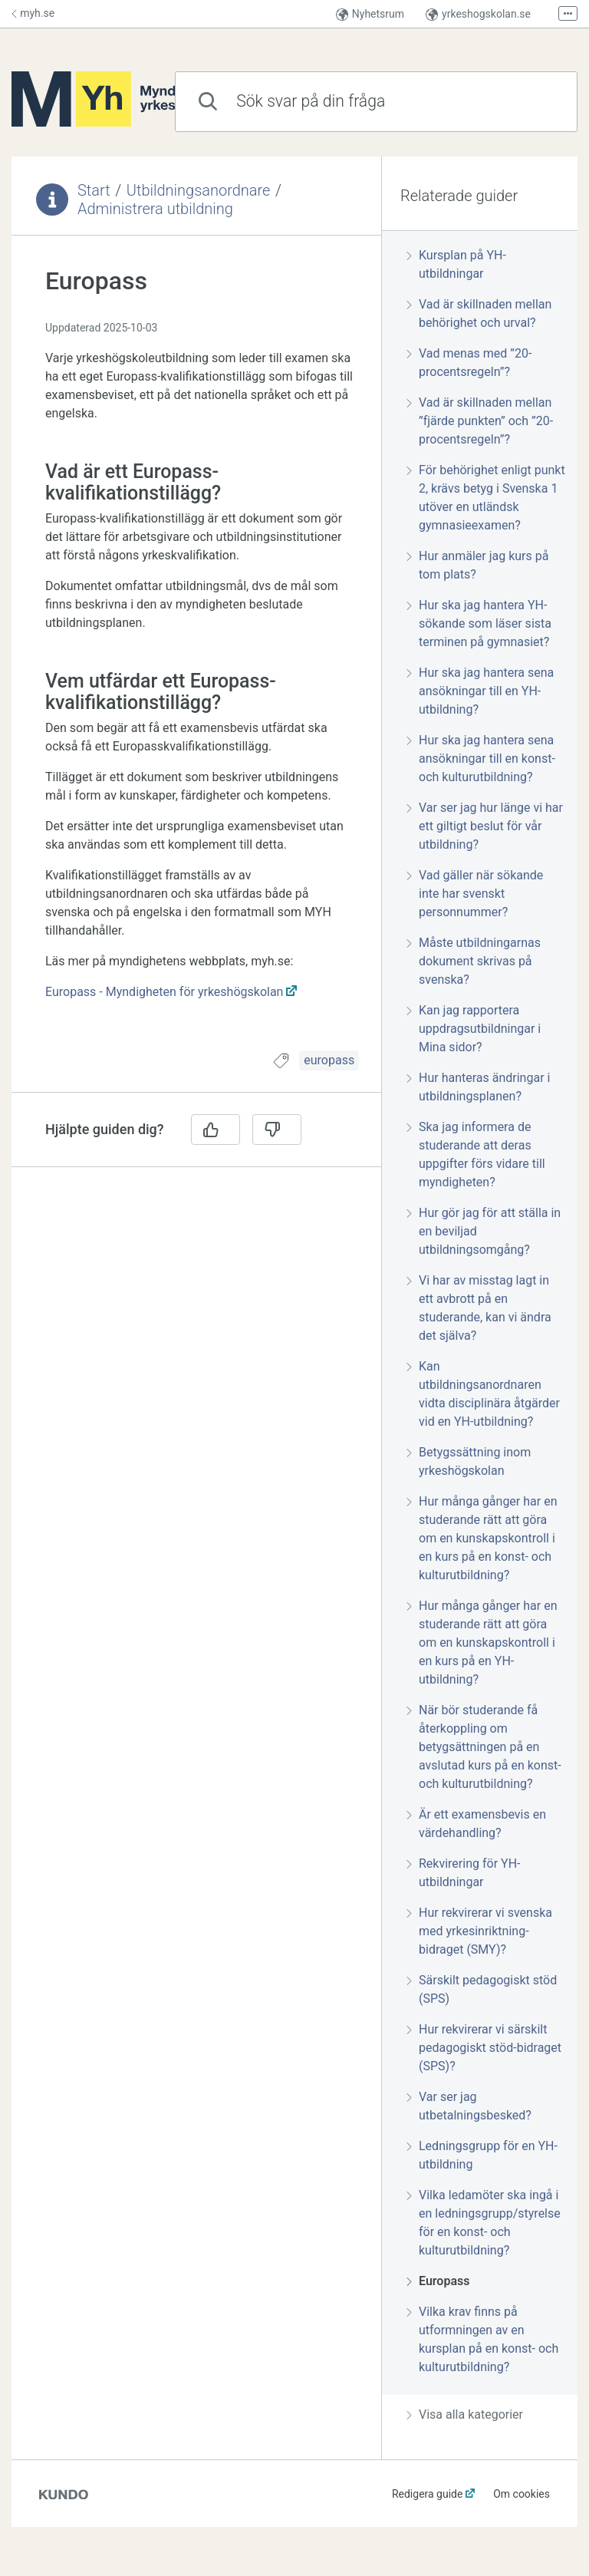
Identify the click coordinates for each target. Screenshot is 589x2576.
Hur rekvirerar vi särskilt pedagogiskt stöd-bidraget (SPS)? (483, 2047)
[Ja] (215, 1129)
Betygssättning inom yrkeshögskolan (468, 1461)
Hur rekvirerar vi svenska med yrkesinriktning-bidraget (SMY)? (479, 1931)
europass (329, 1060)
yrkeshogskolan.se (478, 14)
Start (93, 190)
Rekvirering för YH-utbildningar (463, 1872)
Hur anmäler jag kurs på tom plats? (477, 565)
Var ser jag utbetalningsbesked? (468, 2105)
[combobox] (376, 101)
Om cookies (521, 2494)
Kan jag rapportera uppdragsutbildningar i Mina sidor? (473, 1028)
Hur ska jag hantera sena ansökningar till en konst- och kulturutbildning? (480, 758)
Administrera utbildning (155, 209)
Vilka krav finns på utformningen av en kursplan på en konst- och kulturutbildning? (482, 2339)
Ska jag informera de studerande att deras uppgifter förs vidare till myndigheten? (475, 1154)
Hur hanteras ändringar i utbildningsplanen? (478, 1086)
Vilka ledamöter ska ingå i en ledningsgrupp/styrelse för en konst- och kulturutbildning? (483, 2223)
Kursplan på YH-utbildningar (456, 264)
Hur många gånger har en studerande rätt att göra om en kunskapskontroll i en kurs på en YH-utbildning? (481, 1642)
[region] (196, 652)
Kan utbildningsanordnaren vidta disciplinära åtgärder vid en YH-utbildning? (483, 1394)
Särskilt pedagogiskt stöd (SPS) (481, 1989)
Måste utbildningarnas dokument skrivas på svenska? (473, 961)
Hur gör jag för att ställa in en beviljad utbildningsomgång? (483, 1231)
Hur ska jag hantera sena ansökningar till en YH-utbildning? (480, 691)
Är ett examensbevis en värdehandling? (476, 1823)
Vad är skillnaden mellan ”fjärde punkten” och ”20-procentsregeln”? (479, 421)
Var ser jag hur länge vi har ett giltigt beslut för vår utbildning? (484, 826)
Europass (437, 2281)
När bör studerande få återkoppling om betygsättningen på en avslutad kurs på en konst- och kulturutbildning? (483, 1747)
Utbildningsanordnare (199, 190)
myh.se (33, 13)
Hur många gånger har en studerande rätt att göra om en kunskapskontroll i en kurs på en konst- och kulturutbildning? (481, 1538)
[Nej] (276, 1129)
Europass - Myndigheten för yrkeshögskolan (164, 992)
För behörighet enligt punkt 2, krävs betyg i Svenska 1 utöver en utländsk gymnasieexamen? (485, 498)
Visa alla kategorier (464, 2414)
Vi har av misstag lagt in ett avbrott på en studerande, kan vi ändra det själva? (478, 1308)
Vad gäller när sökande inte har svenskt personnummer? (474, 893)
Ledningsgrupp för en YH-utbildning (482, 2155)
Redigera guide (427, 2494)
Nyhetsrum (370, 14)
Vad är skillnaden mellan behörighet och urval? (478, 313)
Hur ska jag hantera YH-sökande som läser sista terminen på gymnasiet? (478, 623)
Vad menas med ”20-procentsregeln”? (468, 362)
